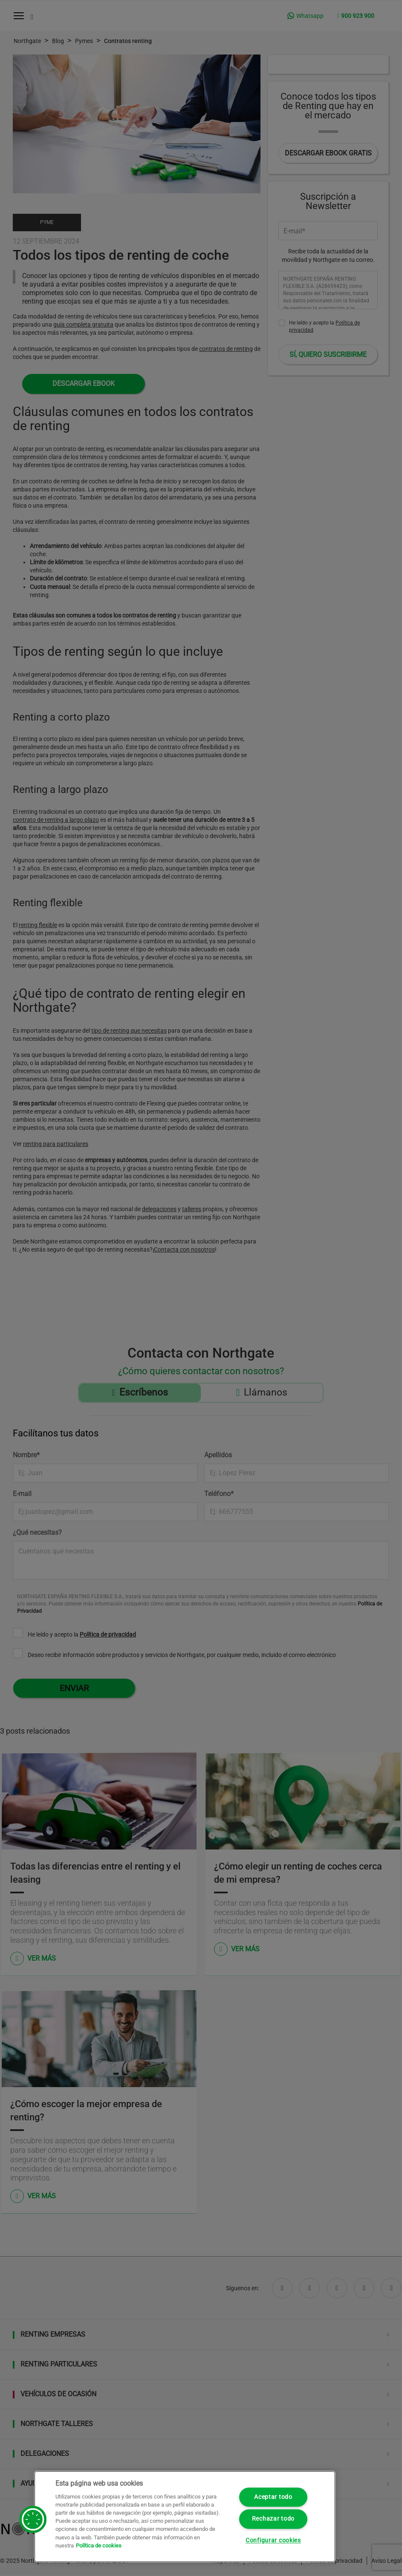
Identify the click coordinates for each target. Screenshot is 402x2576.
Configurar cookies (273, 2540)
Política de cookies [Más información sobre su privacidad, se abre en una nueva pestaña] (98, 2545)
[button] (32, 2519)
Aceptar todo (273, 2497)
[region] (184, 2516)
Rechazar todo (273, 2519)
